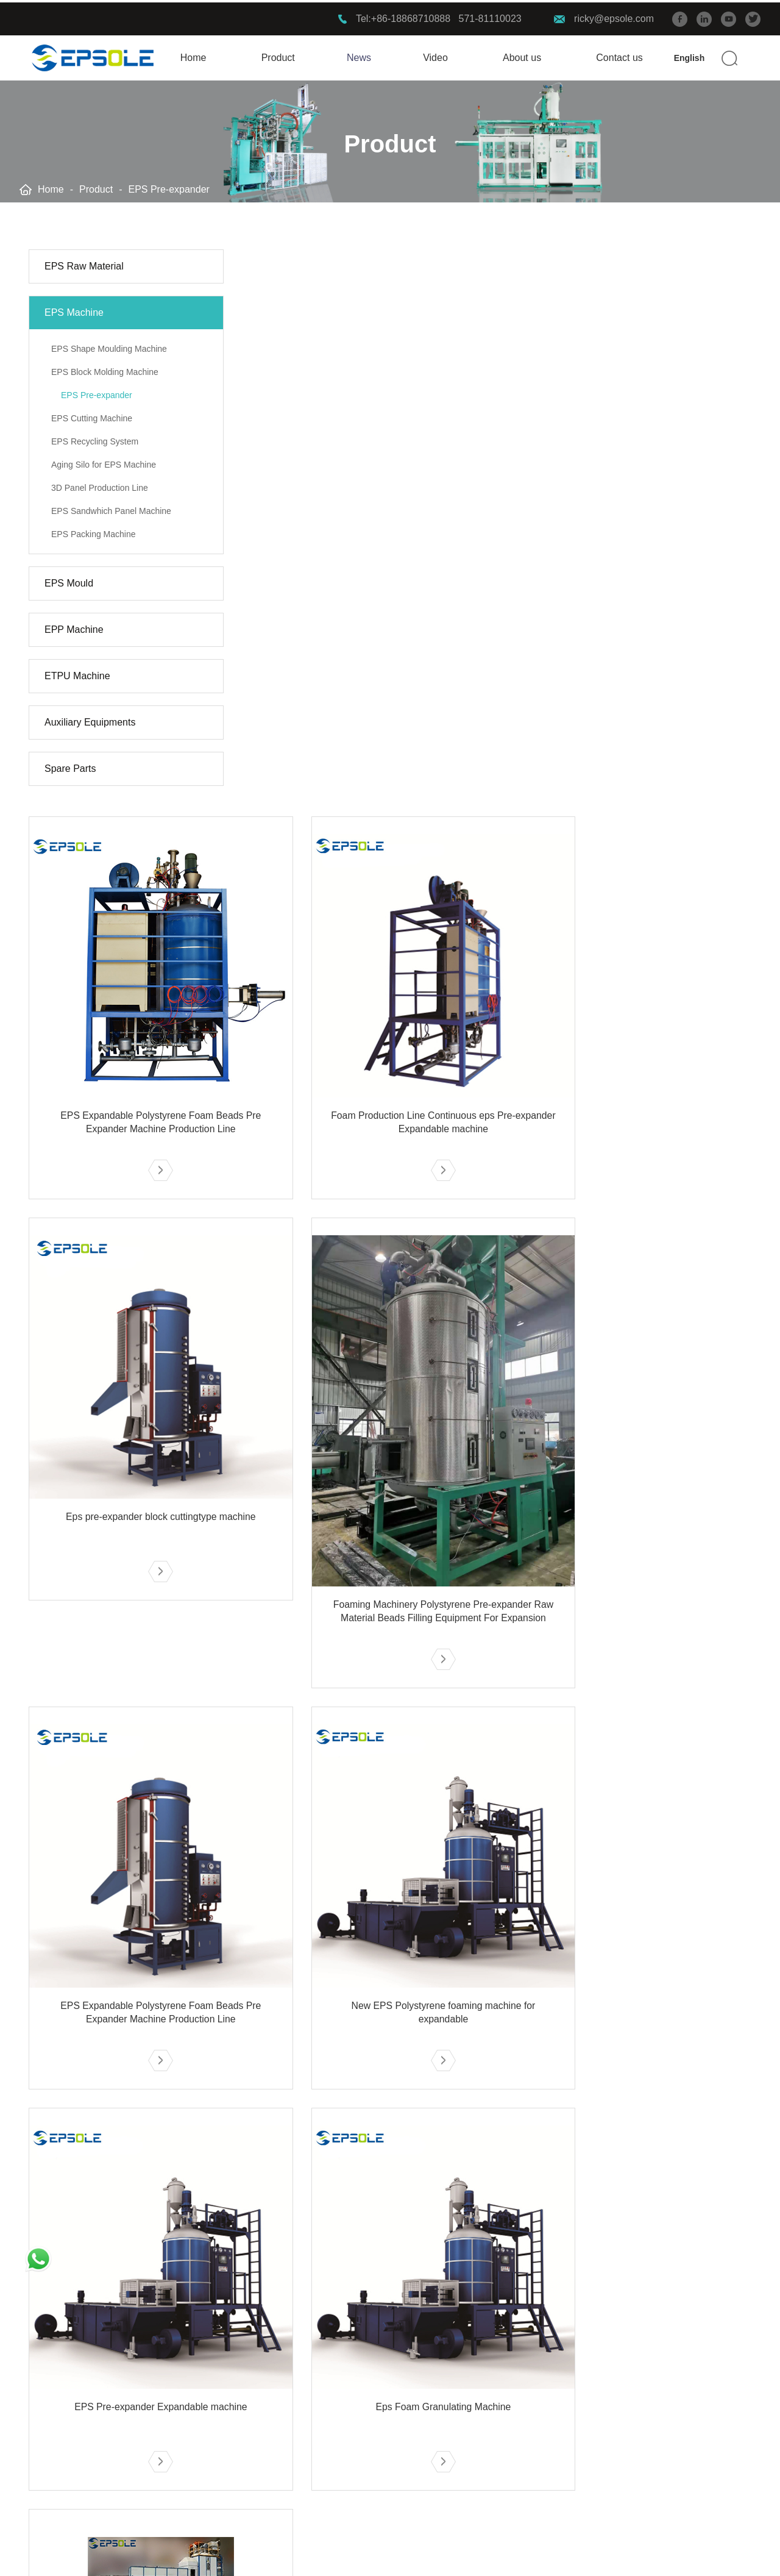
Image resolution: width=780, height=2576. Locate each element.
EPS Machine (74, 310)
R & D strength (372, 2376)
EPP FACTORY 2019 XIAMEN (246, 2397)
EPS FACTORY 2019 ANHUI (242, 2376)
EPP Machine (74, 628)
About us (522, 55)
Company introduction (387, 2419)
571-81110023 (489, 16)
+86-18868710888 (410, 16)
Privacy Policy (340, 2556)
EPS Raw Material (84, 264)
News (359, 55)
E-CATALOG (367, 2463)
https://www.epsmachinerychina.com (635, 2419)
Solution (206, 2339)
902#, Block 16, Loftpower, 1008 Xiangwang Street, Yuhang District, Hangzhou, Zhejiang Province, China (651, 2458)
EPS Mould (68, 581)
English (689, 55)
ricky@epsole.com (614, 16)
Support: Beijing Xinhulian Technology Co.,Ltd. (660, 2556)
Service (364, 2339)
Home (193, 55)
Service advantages (383, 2397)
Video (435, 55)
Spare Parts (70, 767)
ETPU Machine (77, 674)
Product (278, 55)
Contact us (619, 55)
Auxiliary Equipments (89, 720)
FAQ (350, 2441)
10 (548, 2249)
